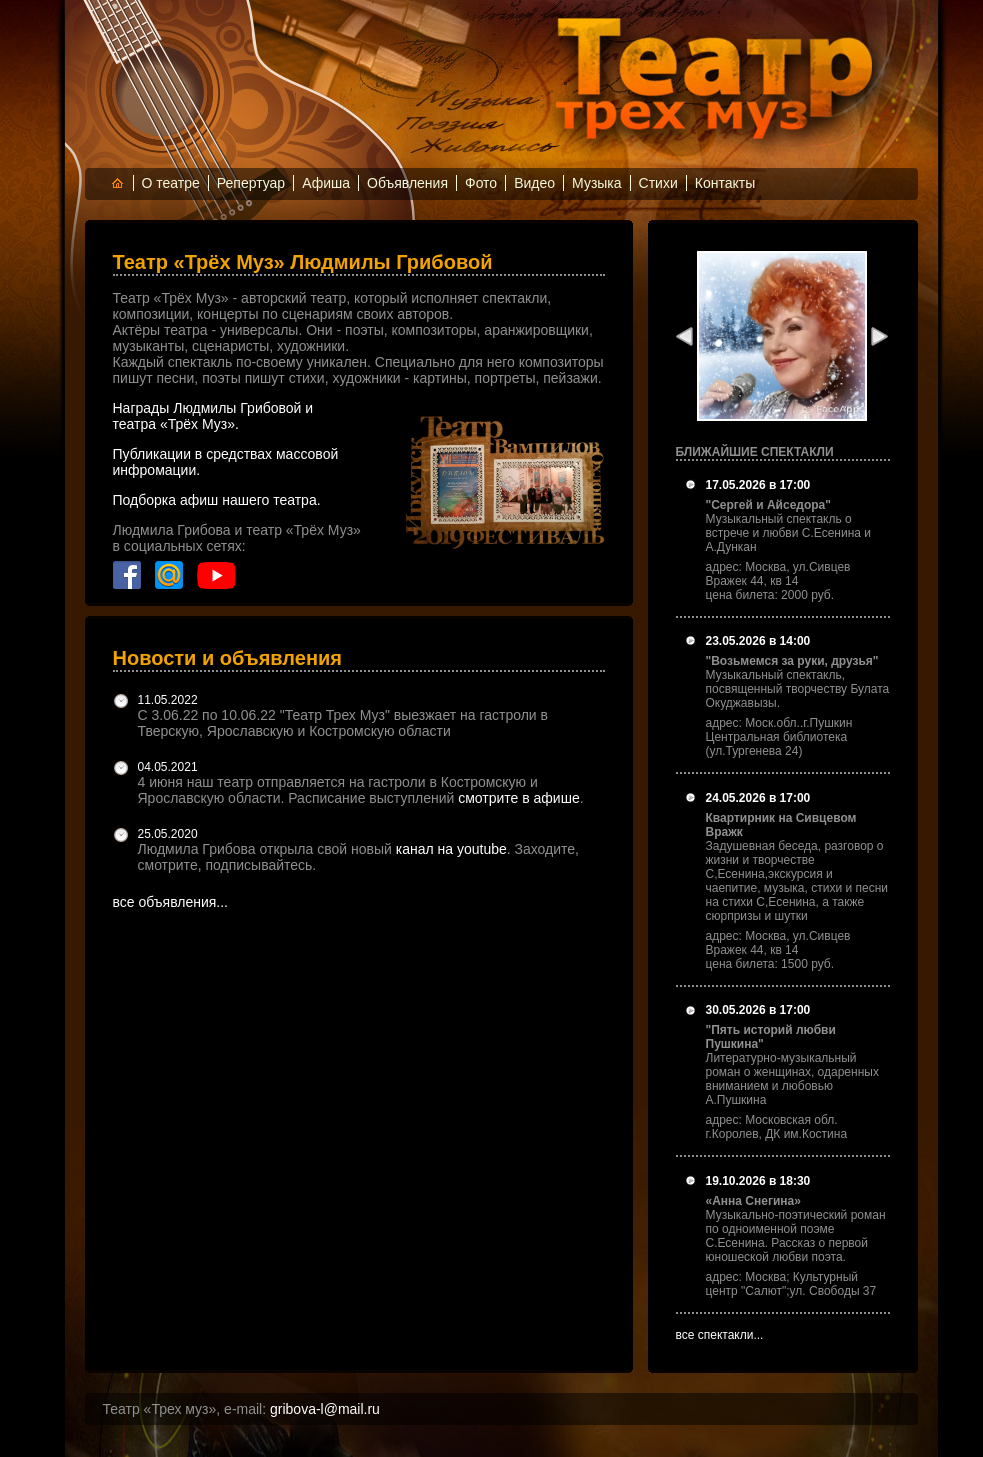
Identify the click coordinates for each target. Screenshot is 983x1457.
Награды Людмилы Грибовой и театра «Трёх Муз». (213, 416)
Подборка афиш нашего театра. (217, 500)
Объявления (407, 183)
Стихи (658, 183)
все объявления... (171, 902)
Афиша (326, 183)
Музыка (597, 183)
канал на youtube (451, 849)
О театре (171, 183)
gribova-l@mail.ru (325, 1409)
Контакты (725, 183)
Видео (534, 183)
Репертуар (251, 183)
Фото (481, 183)
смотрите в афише (519, 798)
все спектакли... (720, 1335)
